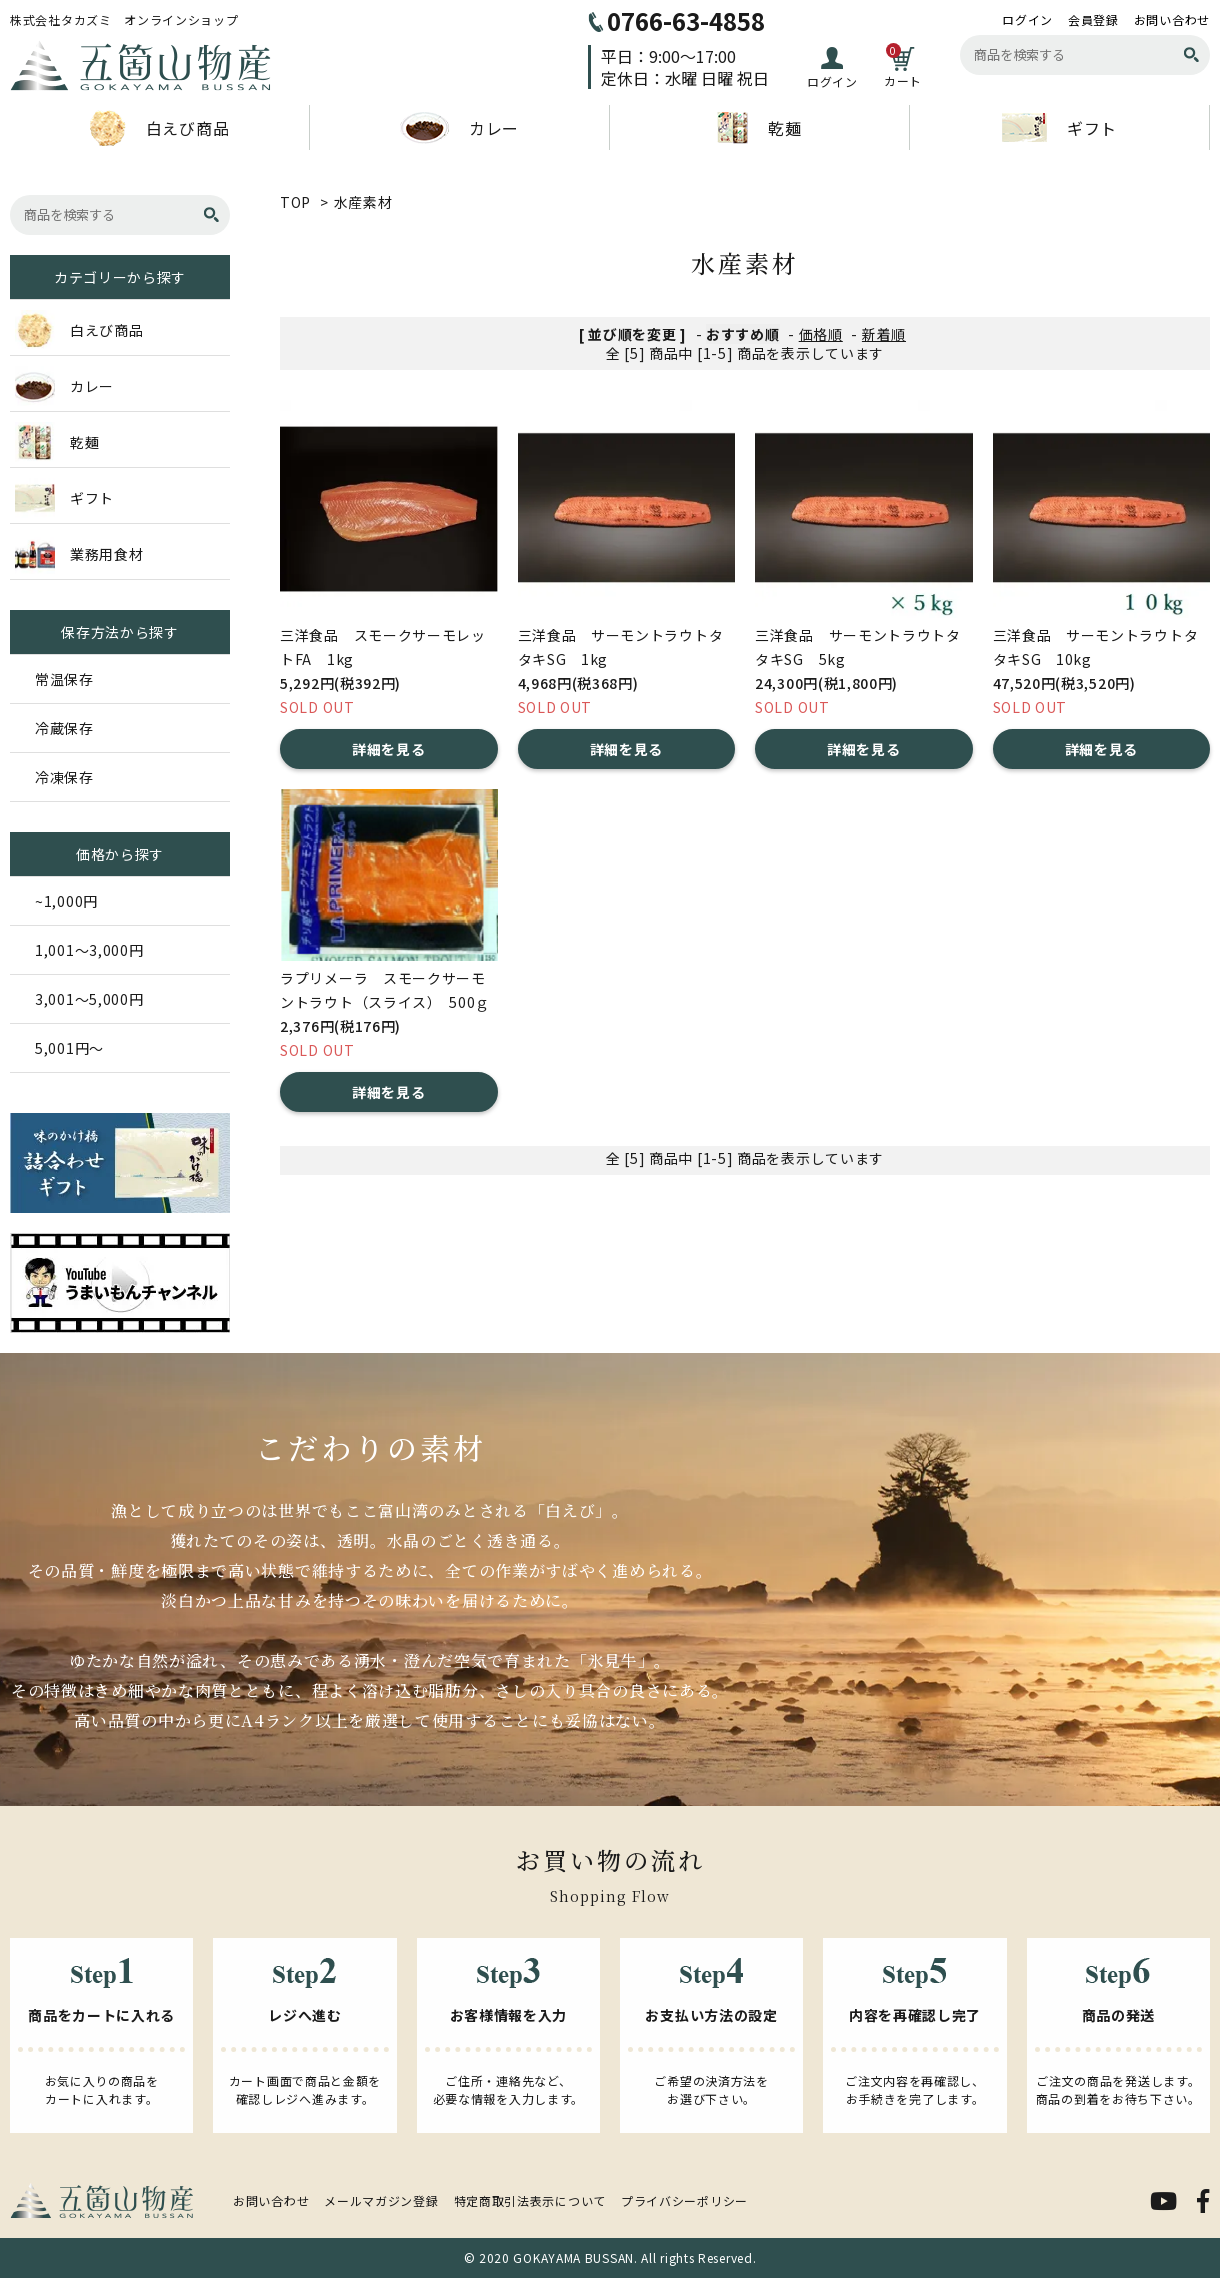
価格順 (821, 334)
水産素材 (363, 202)
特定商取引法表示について (530, 2200)
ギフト (1059, 127)
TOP (295, 202)
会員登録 (1093, 20)
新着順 (884, 334)
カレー (459, 128)
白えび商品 (160, 128)
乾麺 (759, 128)
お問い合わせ (1172, 20)
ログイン (1027, 20)
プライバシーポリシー (684, 2200)
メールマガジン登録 (381, 2200)
